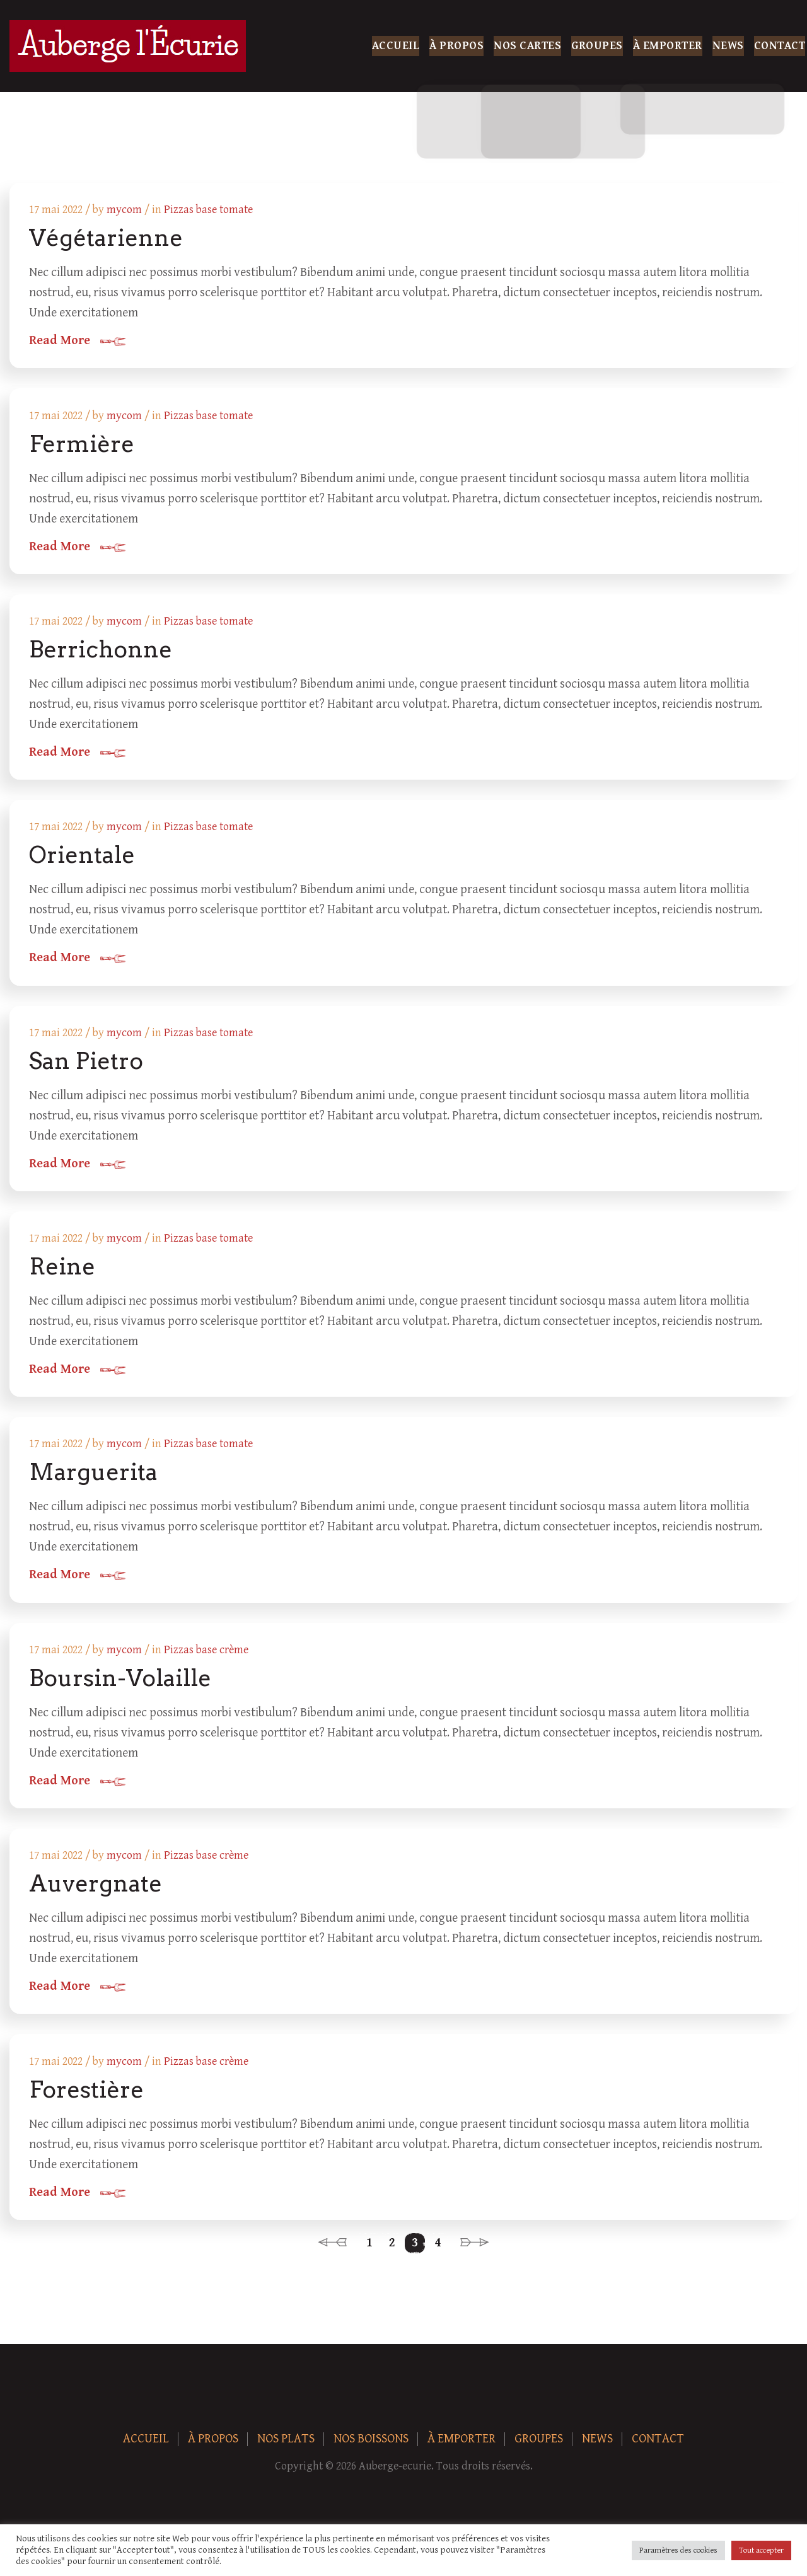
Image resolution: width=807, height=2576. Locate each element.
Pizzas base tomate (209, 210)
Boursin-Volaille (121, 1685)
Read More (60, 341)
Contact (780, 45)
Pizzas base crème (207, 1657)
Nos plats (286, 2449)
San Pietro (87, 1065)
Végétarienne (106, 238)
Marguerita (94, 1479)
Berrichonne (101, 652)
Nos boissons (371, 2449)
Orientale (83, 858)
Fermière (82, 445)
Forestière (87, 2099)
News (728, 45)
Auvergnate (96, 1892)
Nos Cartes (527, 45)
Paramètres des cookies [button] (678, 2550)
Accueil (396, 45)
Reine (63, 1272)
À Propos (456, 45)
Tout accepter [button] (761, 2550)
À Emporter (667, 45)
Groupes (597, 45)
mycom (124, 210)
